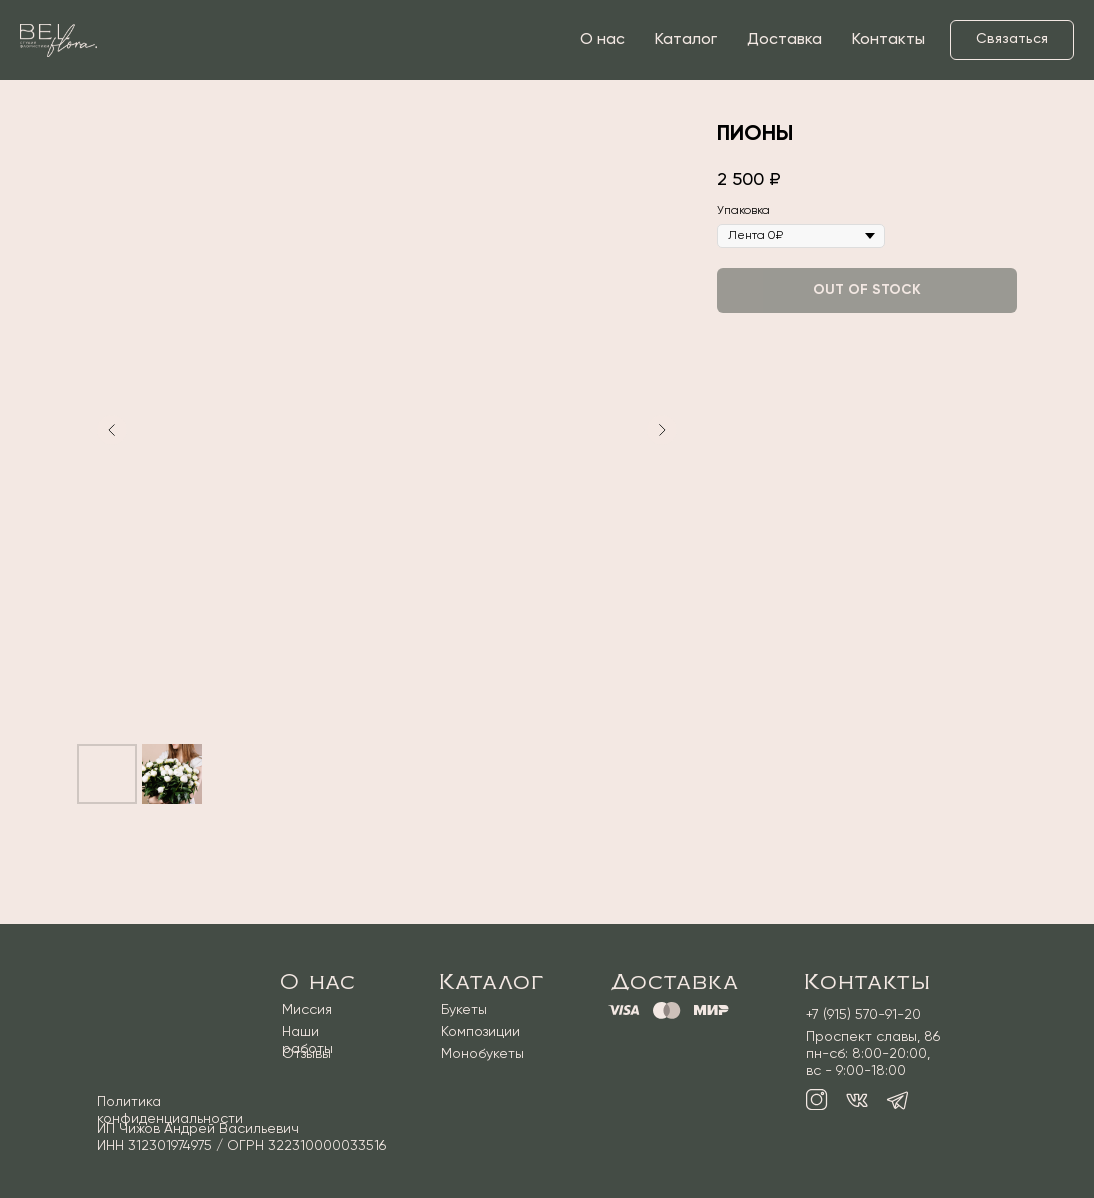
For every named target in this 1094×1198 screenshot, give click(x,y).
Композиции (480, 1032)
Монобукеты (482, 1054)
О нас (602, 40)
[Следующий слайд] (662, 430)
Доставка (784, 40)
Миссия (307, 1010)
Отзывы (306, 1054)
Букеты (464, 1010)
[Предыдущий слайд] (112, 430)
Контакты (888, 40)
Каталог (686, 40)
